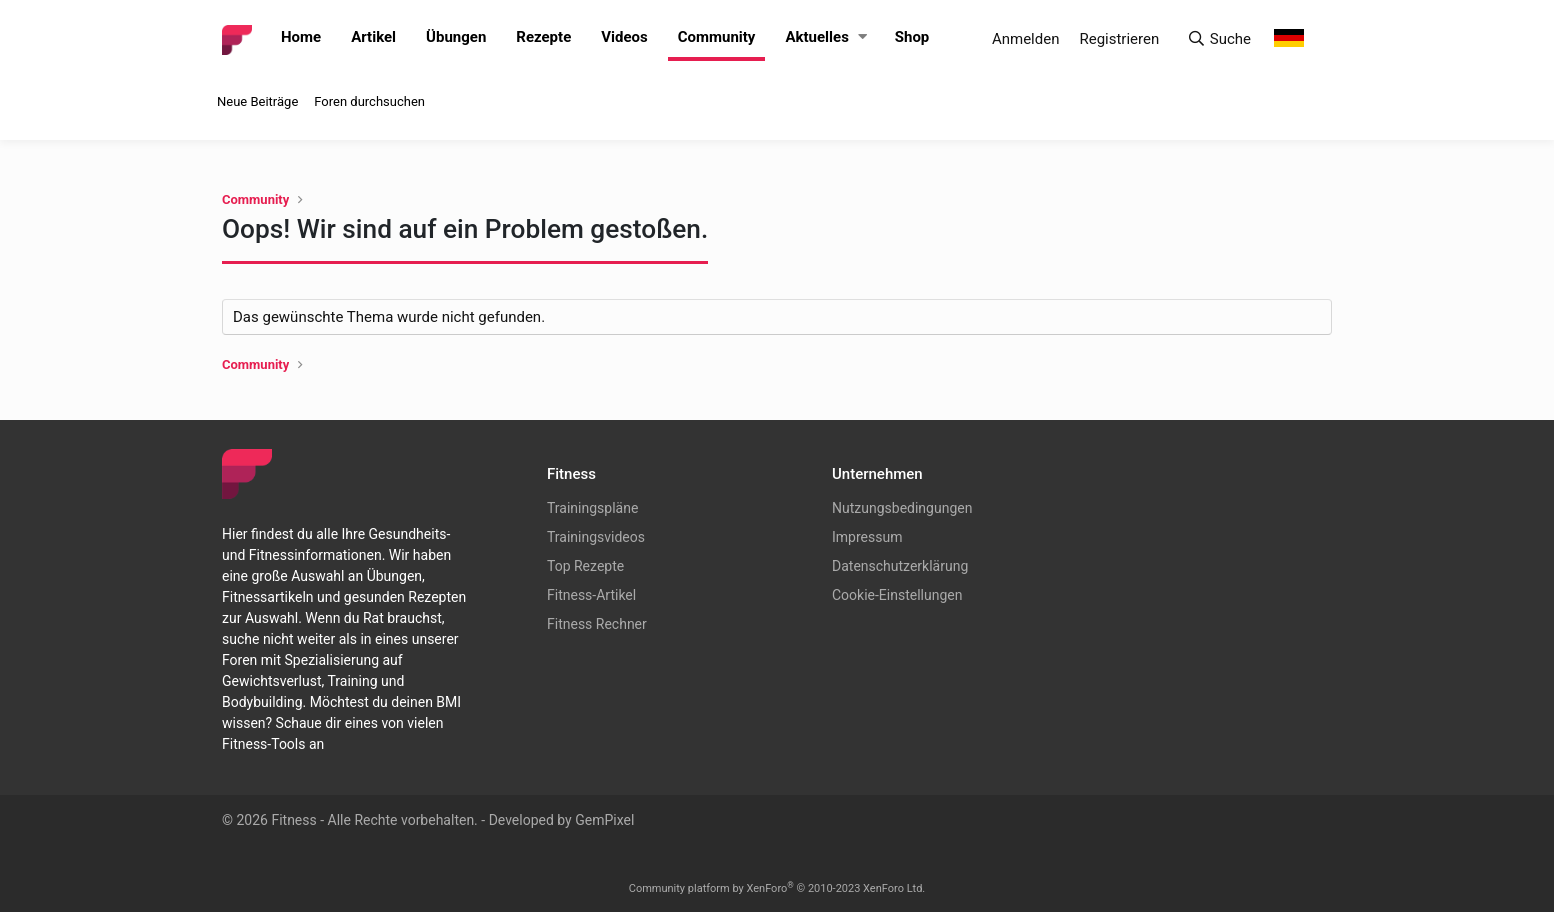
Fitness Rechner (597, 624)
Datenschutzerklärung (900, 566)
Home (301, 37)
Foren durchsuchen (369, 101)
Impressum (867, 537)
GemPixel (604, 820)
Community (717, 37)
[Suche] (1219, 39)
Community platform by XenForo (777, 888)
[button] (862, 37)
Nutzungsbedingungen (902, 508)
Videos (624, 37)
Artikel (373, 37)
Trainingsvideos (596, 537)
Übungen (456, 37)
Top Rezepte (585, 566)
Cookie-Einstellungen (897, 595)
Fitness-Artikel (591, 595)
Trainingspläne (592, 508)
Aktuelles (816, 37)
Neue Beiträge (257, 101)
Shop (912, 37)
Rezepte (543, 37)
